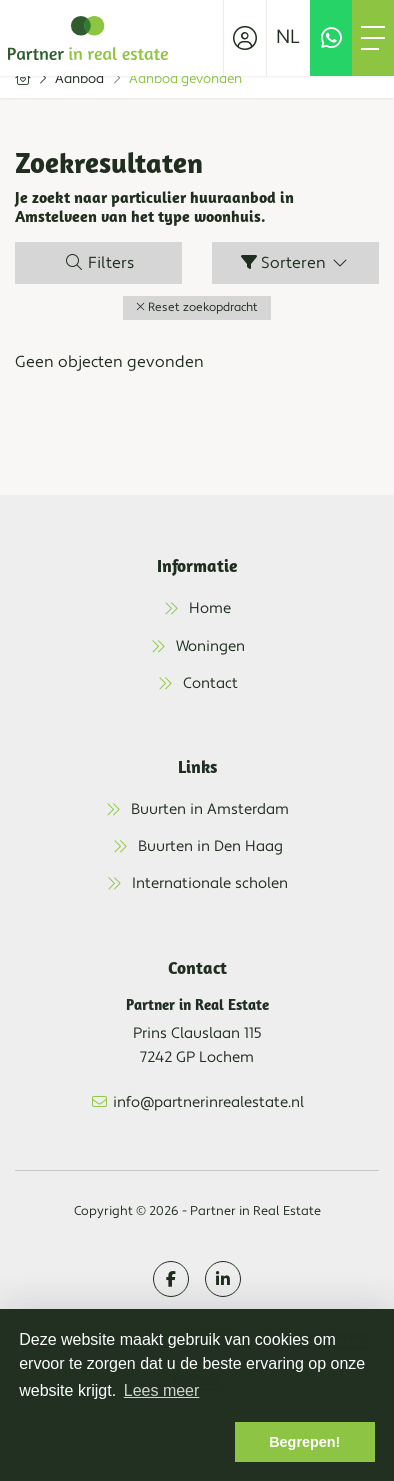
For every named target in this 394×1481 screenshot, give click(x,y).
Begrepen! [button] (304, 1442)
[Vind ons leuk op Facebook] (171, 1279)
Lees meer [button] (162, 1390)
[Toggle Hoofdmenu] (373, 38)
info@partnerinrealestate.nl (208, 1102)
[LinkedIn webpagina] (223, 1279)
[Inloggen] (245, 38)
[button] (197, 308)
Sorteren (295, 263)
